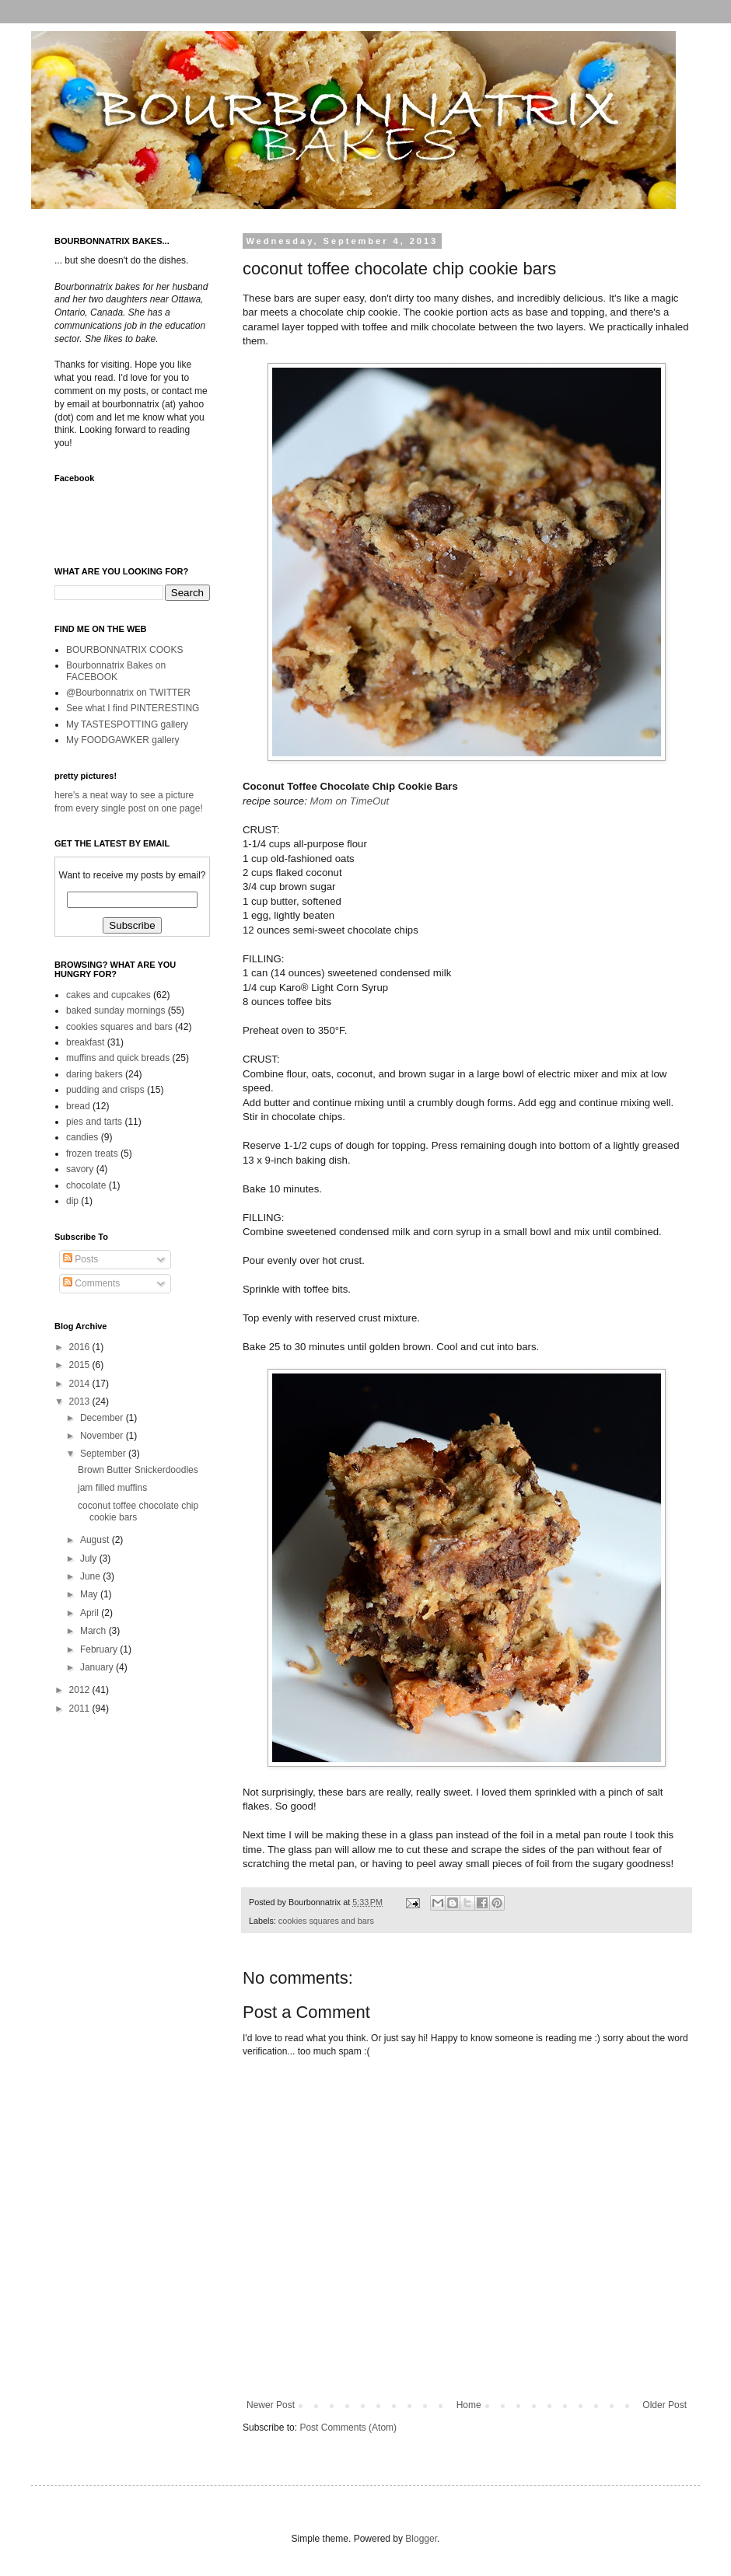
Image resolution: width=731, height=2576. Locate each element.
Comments (91, 1283)
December (103, 1417)
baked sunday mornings (115, 1010)
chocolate (86, 1185)
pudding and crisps (105, 1089)
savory (79, 1169)
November (103, 1435)
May (90, 1594)
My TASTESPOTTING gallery (127, 724)
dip (72, 1201)
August (96, 1539)
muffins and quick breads (118, 1057)
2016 (81, 1347)
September (104, 1453)
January (98, 1667)
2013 (81, 1401)
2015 (81, 1365)
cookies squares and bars (326, 1920)
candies (82, 1137)
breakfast (85, 1042)
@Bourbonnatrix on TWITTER (128, 692)
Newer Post (271, 2405)
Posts (80, 1259)
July (90, 1558)
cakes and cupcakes (108, 995)
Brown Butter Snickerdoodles (138, 1469)
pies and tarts (94, 1121)
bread (78, 1106)
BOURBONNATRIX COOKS (124, 649)
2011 (81, 1708)
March (94, 1630)
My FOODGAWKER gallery (123, 740)
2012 (81, 1689)
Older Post (664, 2405)
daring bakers (94, 1074)
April (90, 1612)
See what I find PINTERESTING (132, 708)
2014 (81, 1383)
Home (468, 2405)
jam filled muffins (112, 1487)
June (91, 1576)
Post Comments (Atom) (348, 2427)
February (100, 1649)
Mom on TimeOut (350, 801)
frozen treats (92, 1153)
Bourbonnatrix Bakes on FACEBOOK (116, 671)
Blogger (421, 2538)
